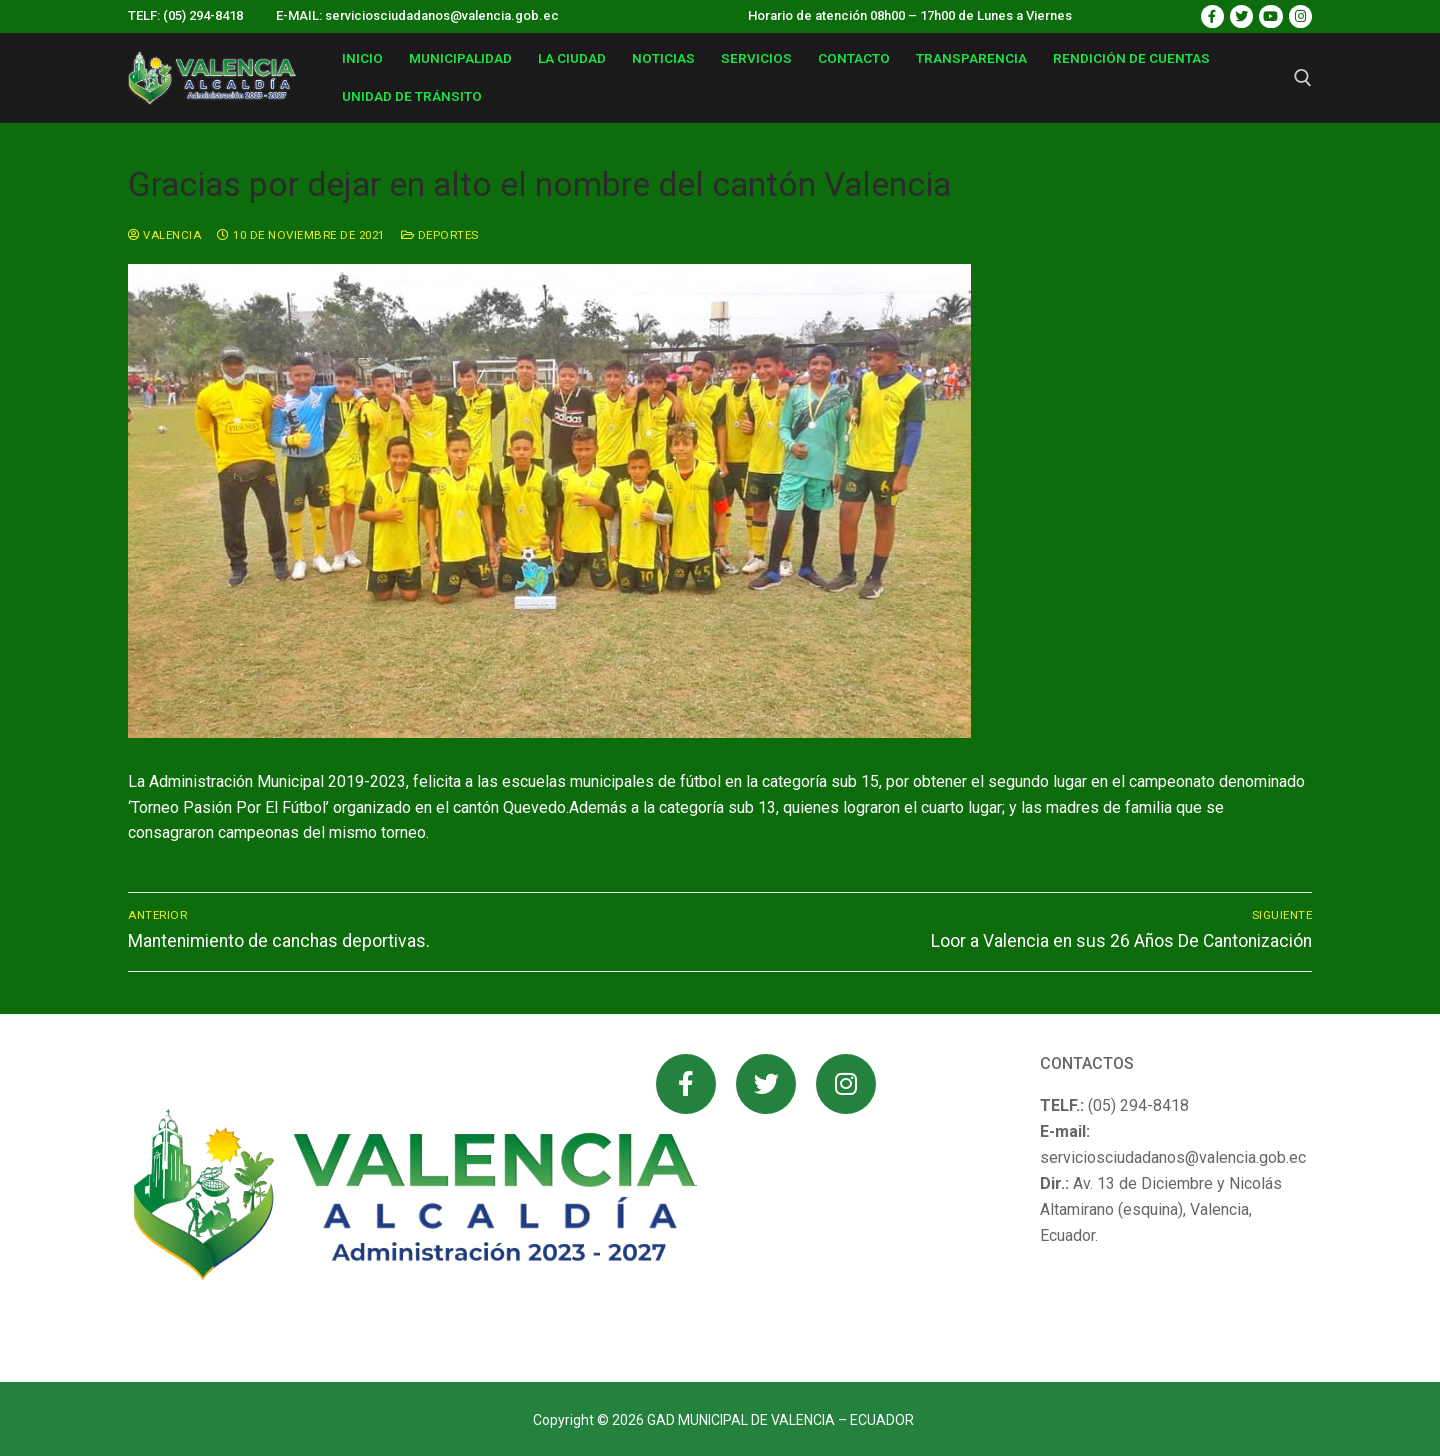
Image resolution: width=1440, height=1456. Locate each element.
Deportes (440, 235)
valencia (164, 235)
